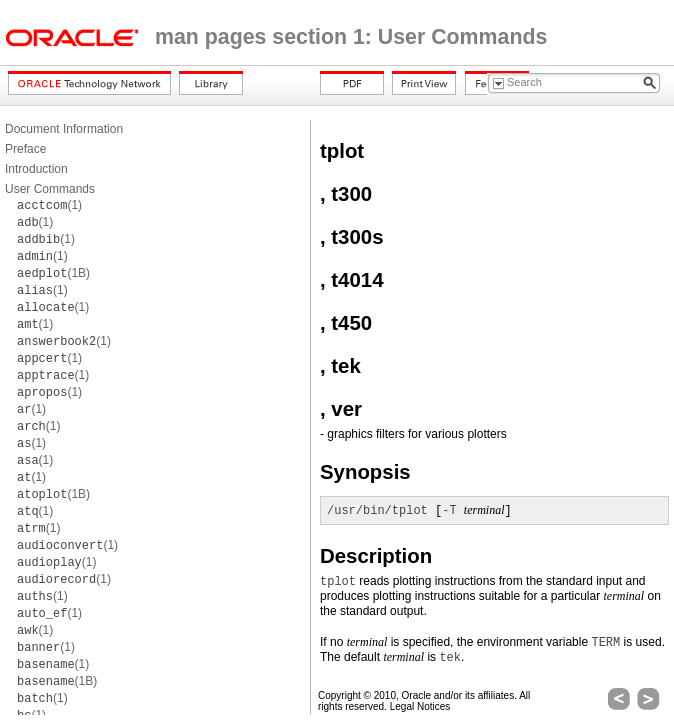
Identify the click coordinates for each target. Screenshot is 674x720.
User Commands (50, 189)
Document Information (64, 129)
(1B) (53, 273)
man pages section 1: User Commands (351, 37)
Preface (25, 149)
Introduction (36, 169)
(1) (49, 205)
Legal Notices (420, 706)
